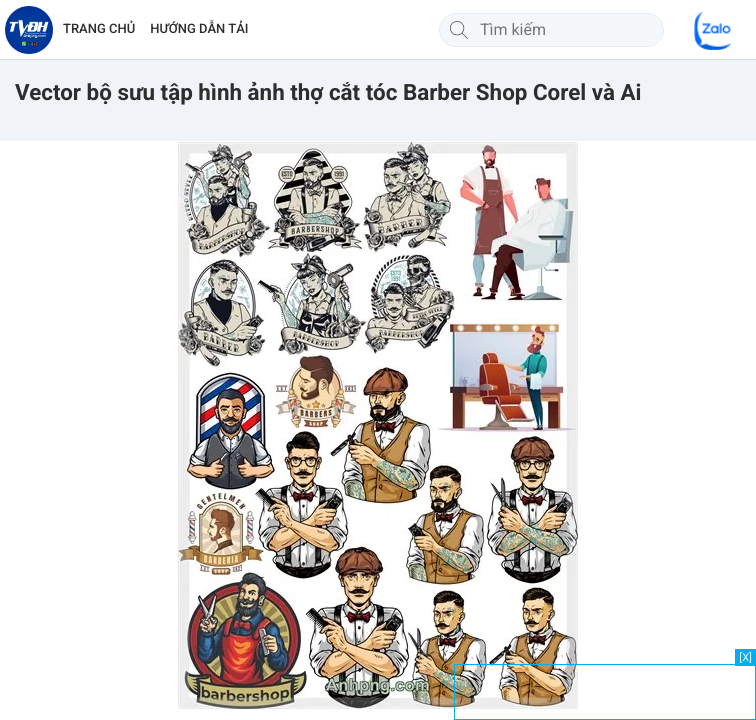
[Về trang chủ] (29, 30)
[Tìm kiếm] (459, 30)
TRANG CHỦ (99, 29)
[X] (745, 657)
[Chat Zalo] (714, 30)
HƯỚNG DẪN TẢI (199, 29)
